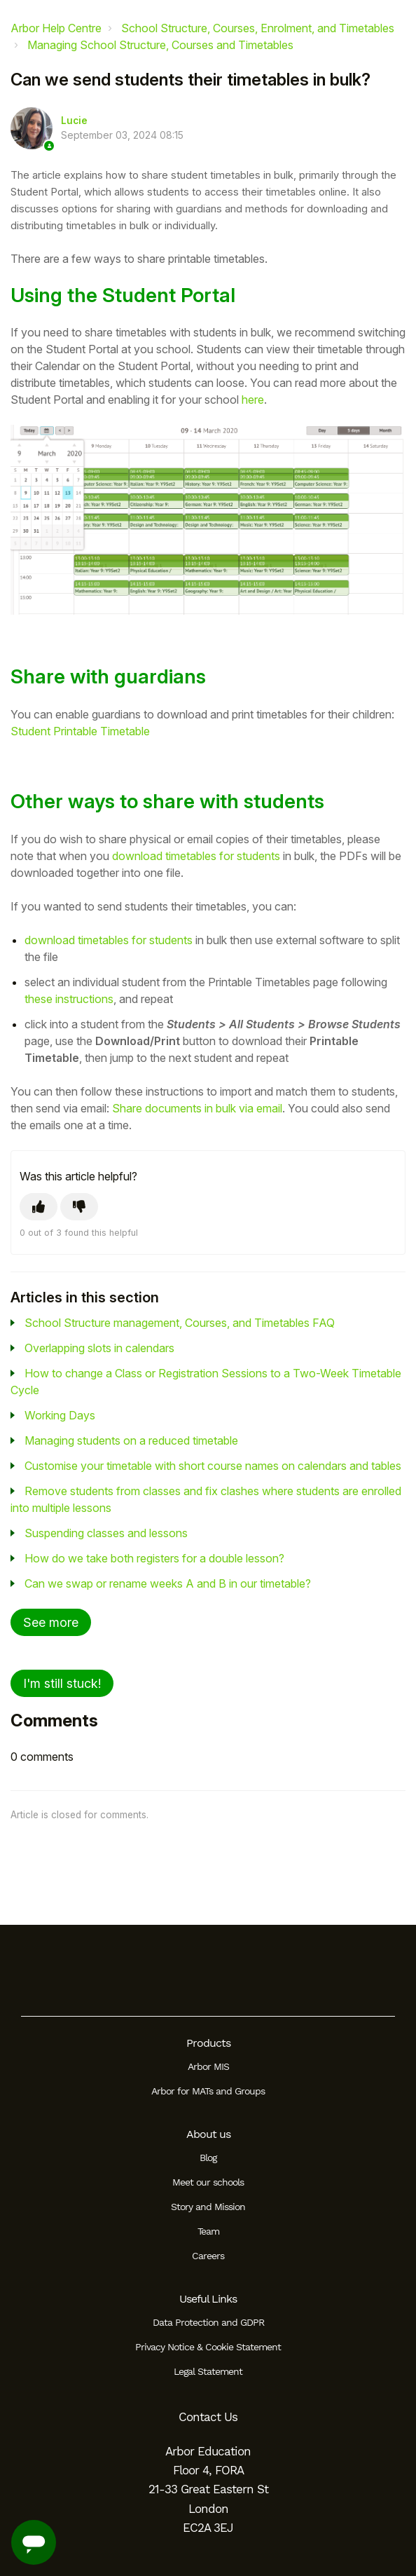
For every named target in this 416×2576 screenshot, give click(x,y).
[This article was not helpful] (79, 1206)
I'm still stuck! (62, 1683)
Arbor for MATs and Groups (208, 2091)
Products (208, 2043)
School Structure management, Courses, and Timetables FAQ (180, 1323)
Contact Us (208, 2417)
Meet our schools (208, 2182)
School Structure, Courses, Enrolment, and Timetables (257, 28)
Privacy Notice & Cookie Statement (208, 2346)
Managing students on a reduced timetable (131, 1440)
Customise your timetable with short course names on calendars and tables (213, 1466)
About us (208, 2134)
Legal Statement (208, 2371)
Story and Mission (208, 2206)
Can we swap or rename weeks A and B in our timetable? (168, 1583)
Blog (208, 2157)
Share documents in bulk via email (197, 1108)
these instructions (69, 999)
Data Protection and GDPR (208, 2322)
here (253, 400)
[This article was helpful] (38, 1206)
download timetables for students (196, 856)
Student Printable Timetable (80, 731)
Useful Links (208, 2298)
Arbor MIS (208, 2066)
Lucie (74, 120)
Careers (208, 2255)
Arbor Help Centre (56, 28)
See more (50, 1622)
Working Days (60, 1415)
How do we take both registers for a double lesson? (154, 1558)
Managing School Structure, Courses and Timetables (160, 45)
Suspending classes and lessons (106, 1533)
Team (208, 2231)
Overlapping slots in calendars (99, 1348)
